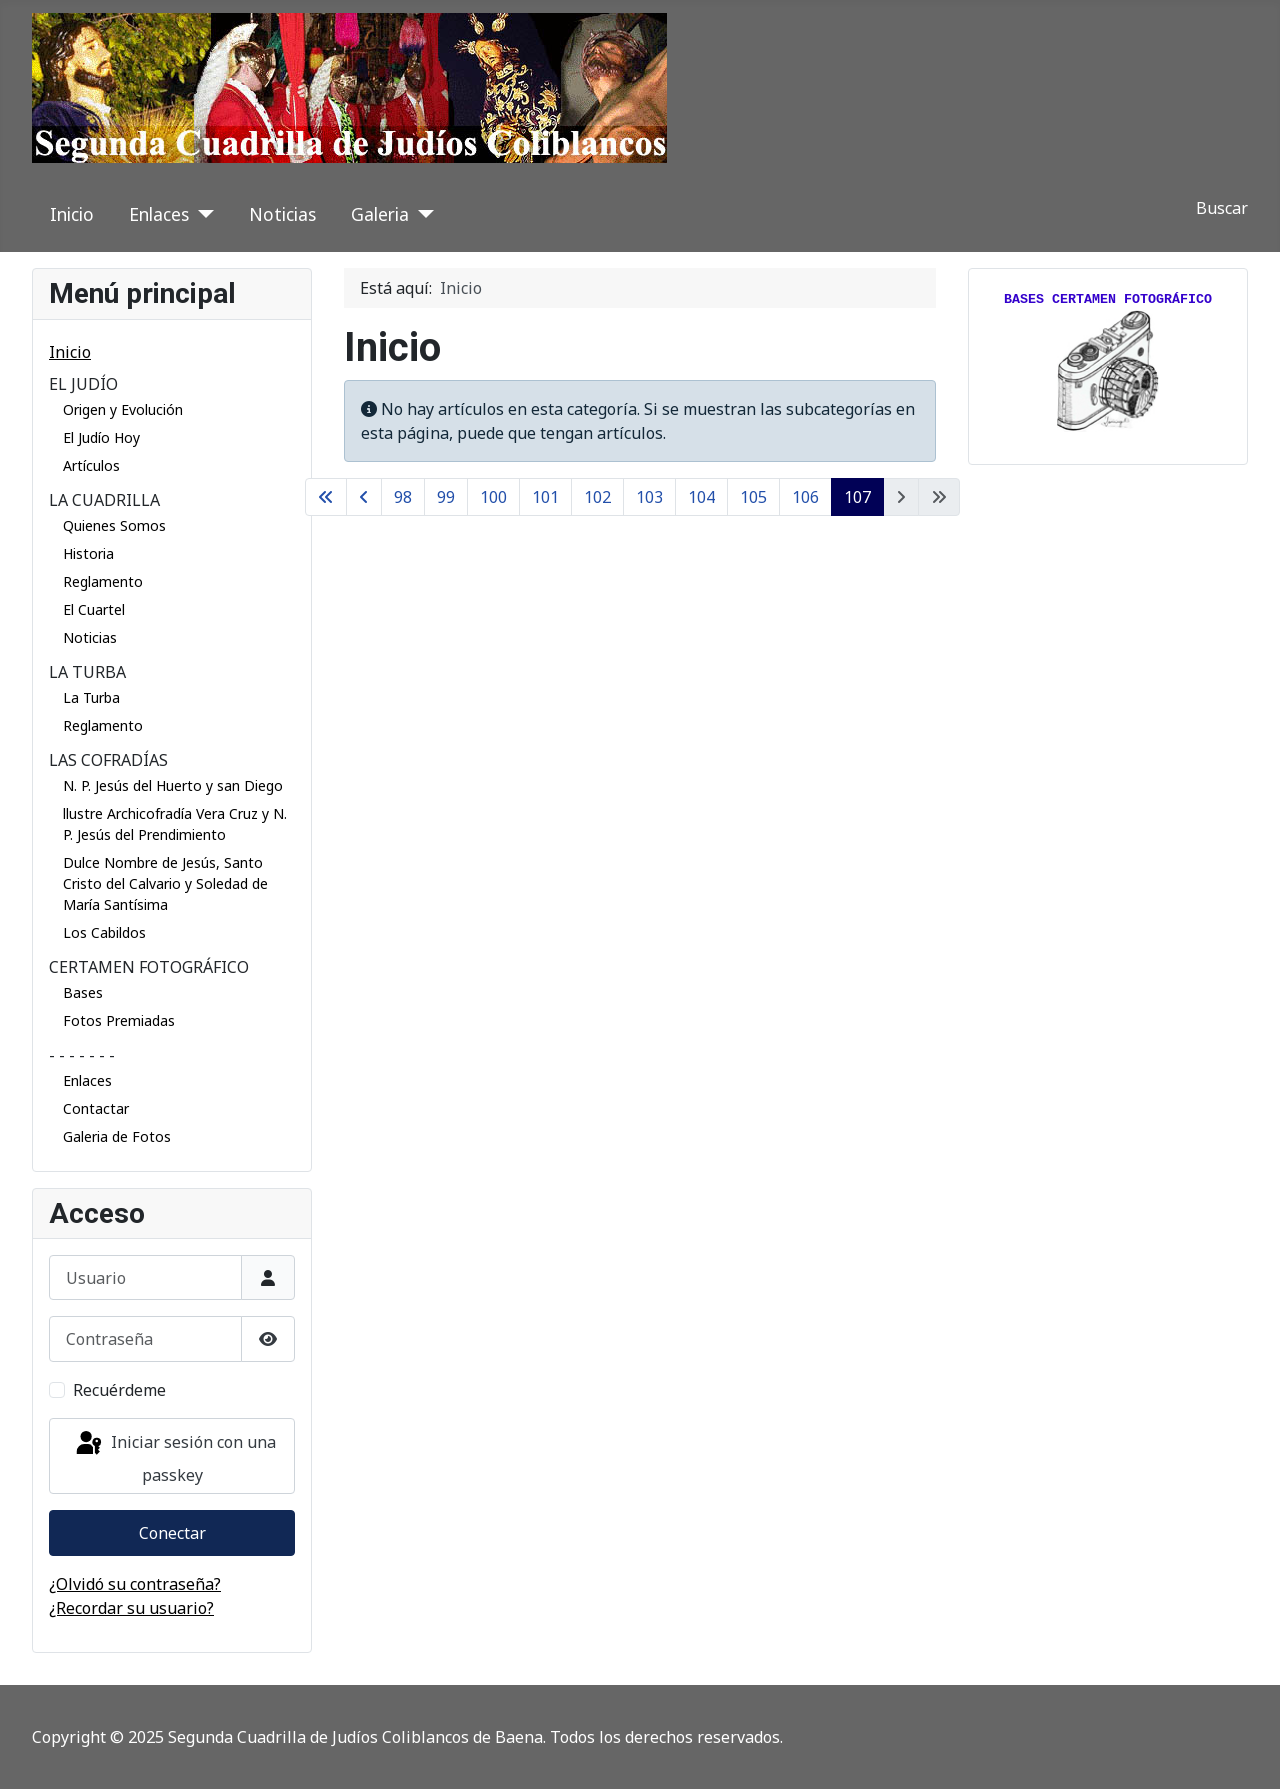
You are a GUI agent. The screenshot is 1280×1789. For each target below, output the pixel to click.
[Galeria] (421, 214)
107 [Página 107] (857, 497)
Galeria (380, 214)
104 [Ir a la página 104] (701, 497)
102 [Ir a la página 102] (597, 497)
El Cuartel (94, 609)
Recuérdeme (119, 1390)
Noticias (282, 214)
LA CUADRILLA (104, 500)
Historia (88, 553)
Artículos (91, 465)
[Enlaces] (201, 214)
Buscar (1222, 208)
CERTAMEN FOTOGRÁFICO (149, 967)
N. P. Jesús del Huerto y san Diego (173, 785)
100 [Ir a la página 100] (493, 497)
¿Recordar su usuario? (131, 1608)
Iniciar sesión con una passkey (174, 1457)
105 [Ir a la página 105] (753, 497)
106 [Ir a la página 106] (805, 497)
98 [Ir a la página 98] (403, 497)
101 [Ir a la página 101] (545, 497)
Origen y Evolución (123, 409)
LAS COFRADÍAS (108, 760)
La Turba (91, 697)
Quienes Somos (114, 525)
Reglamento (103, 581)
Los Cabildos (104, 932)
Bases (83, 992)
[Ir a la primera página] (326, 497)
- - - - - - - (82, 1055)
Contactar (96, 1108)
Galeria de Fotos (117, 1136)
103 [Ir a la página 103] (649, 497)
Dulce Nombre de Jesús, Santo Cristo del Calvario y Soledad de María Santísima (165, 883)
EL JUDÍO (83, 384)
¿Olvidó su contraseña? (135, 1584)
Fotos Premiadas (119, 1020)
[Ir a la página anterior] (364, 497)
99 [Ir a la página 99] (446, 497)
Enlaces (159, 214)
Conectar (172, 1533)
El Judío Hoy (101, 437)
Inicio (72, 214)
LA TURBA (87, 672)
